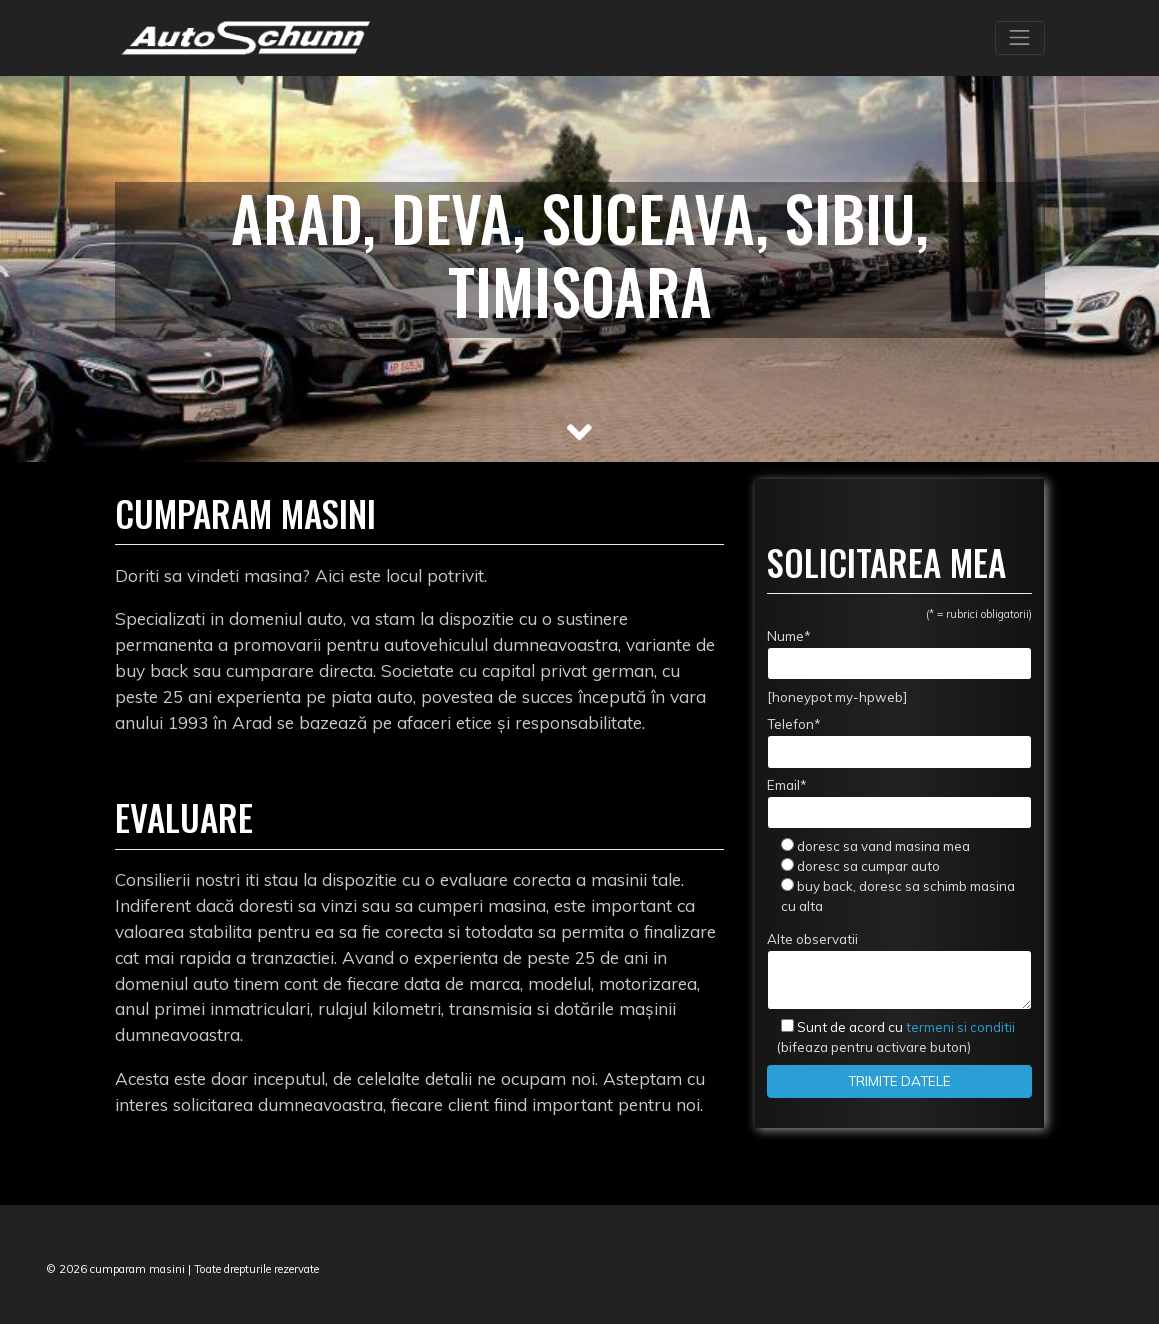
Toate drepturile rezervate (256, 1269)
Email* (899, 803)
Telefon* (899, 742)
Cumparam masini (245, 513)
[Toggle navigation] (1020, 38)
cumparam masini (137, 1269)
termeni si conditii (906, 1027)
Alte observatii (899, 970)
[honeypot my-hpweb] (837, 697)
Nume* (899, 654)
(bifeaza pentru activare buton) (890, 1037)
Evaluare (184, 817)
